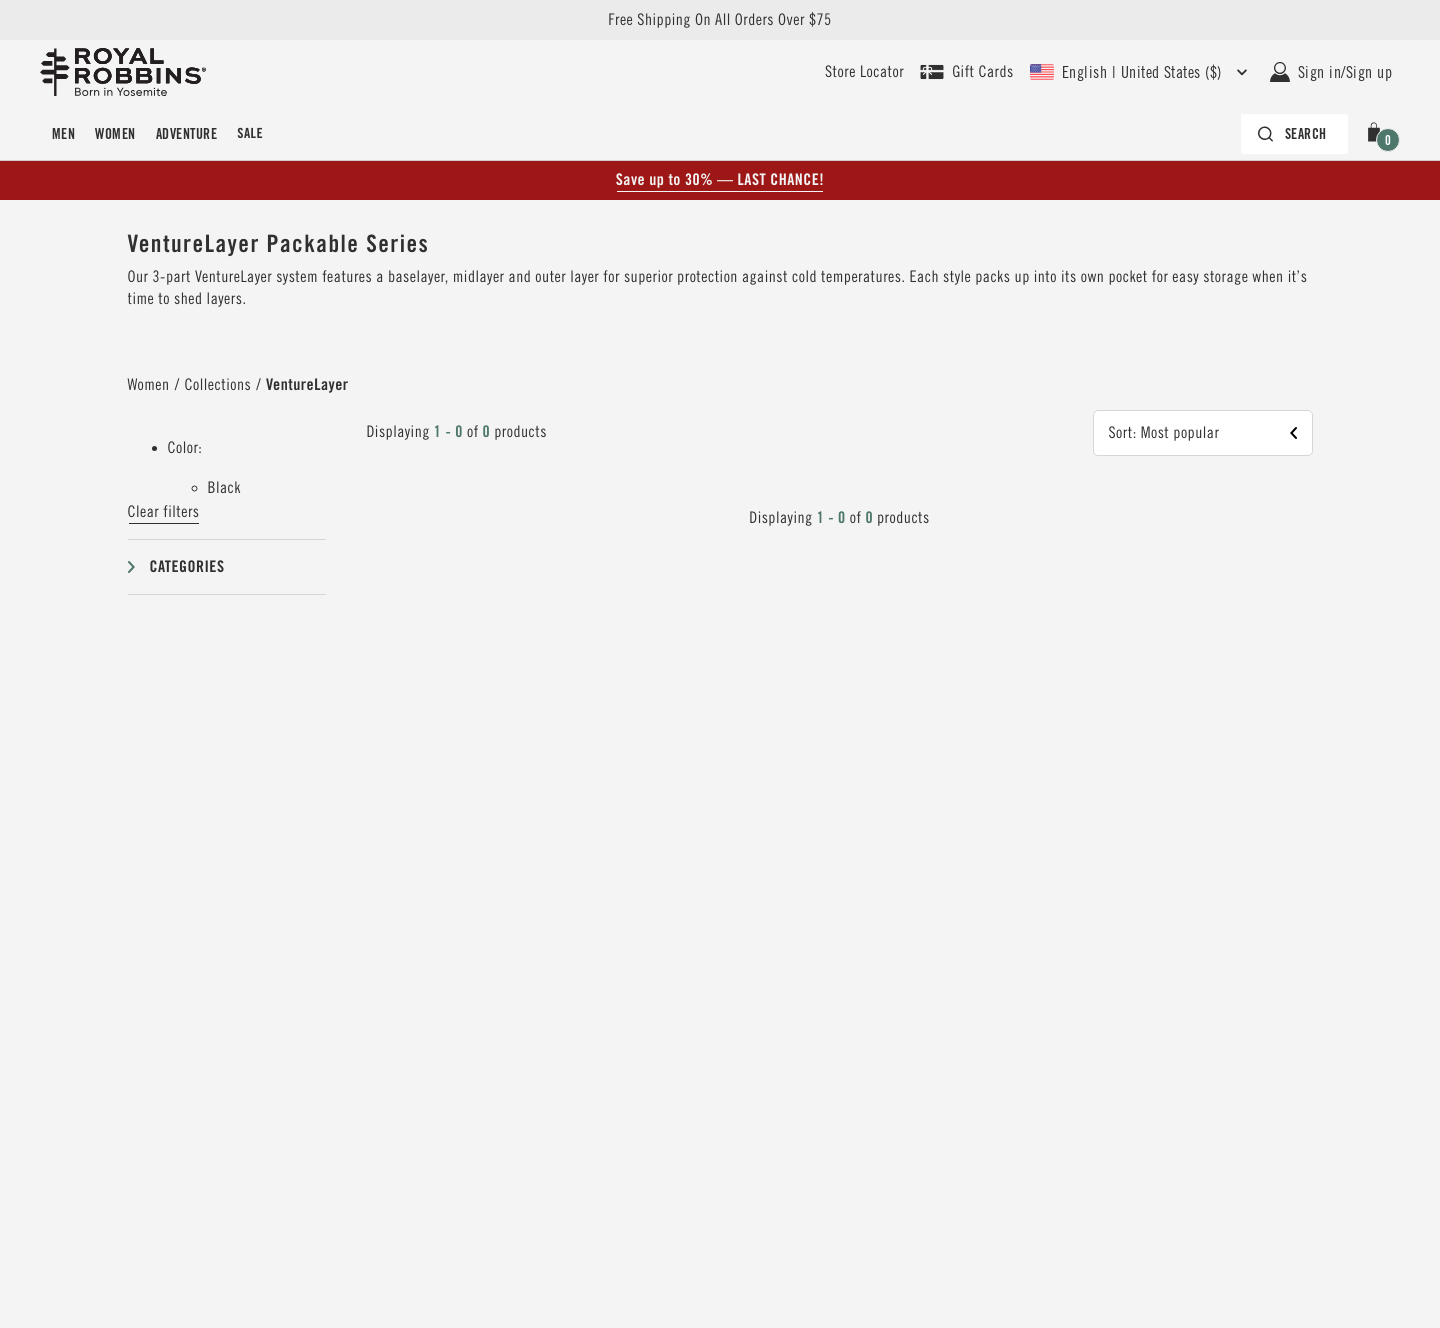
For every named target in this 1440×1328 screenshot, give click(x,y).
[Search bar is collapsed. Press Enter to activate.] (1294, 134)
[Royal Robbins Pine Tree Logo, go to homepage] (123, 72)
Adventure (186, 134)
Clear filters (164, 512)
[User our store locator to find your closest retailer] (864, 72)
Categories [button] (187, 566)
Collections (218, 385)
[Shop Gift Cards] (967, 72)
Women (115, 134)
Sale (250, 134)
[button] (1378, 134)
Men (63, 134)
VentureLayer (307, 384)
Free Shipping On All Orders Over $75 (719, 20)
